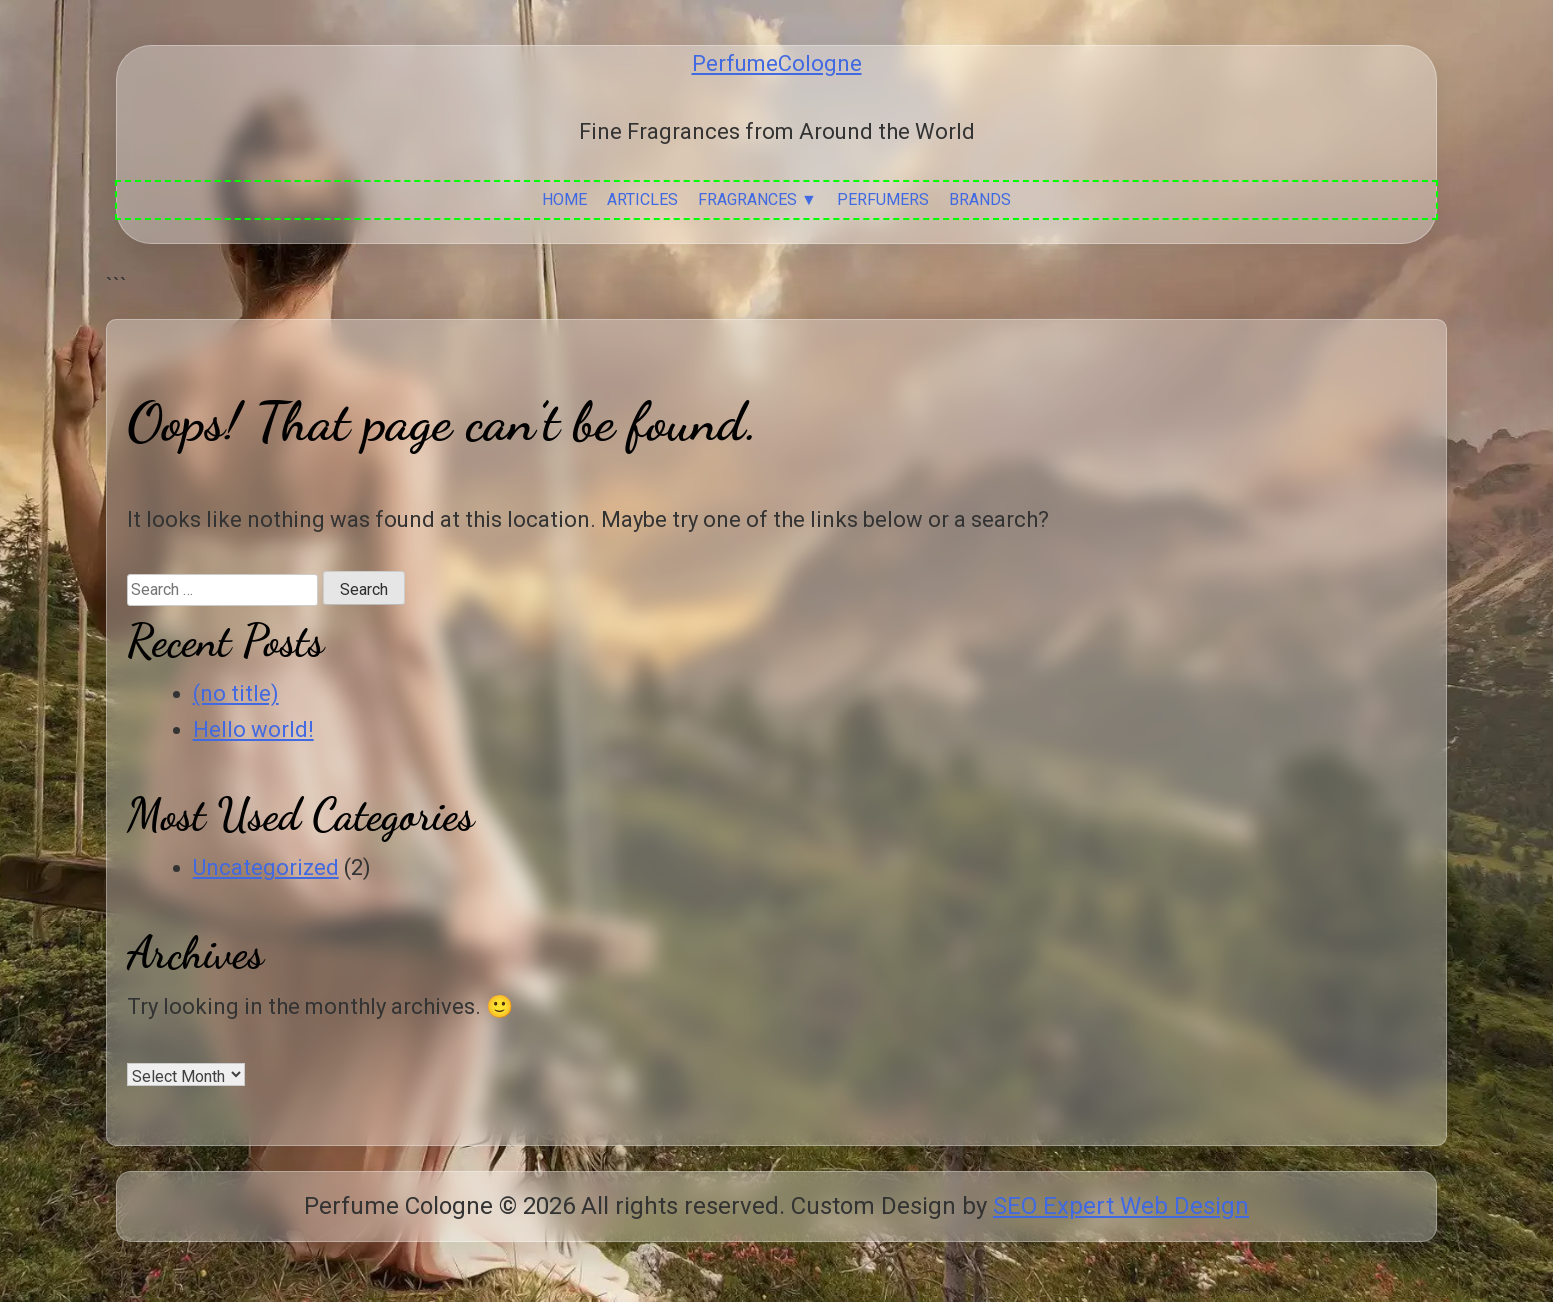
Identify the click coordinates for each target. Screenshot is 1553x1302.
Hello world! (253, 729)
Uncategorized (266, 867)
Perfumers (883, 199)
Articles (642, 199)
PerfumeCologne (777, 63)
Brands (980, 199)
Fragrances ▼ (757, 199)
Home (564, 199)
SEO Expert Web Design (1121, 1206)
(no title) (236, 693)
